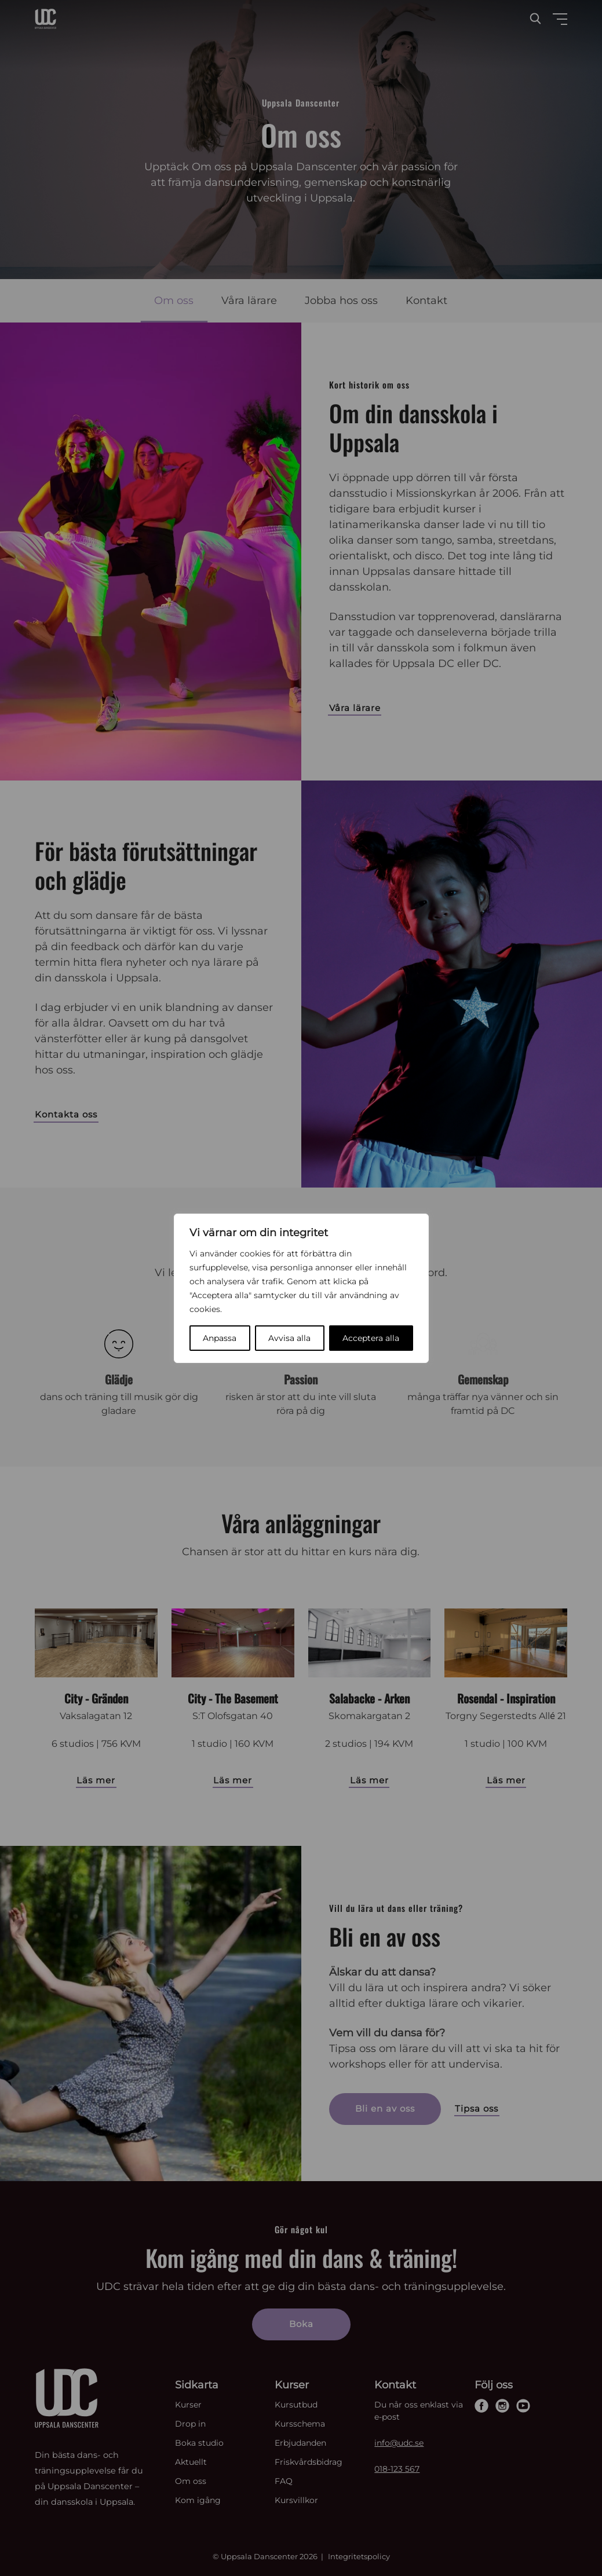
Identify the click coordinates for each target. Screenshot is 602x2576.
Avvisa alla (289, 1338)
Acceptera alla (370, 1338)
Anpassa (219, 1338)
